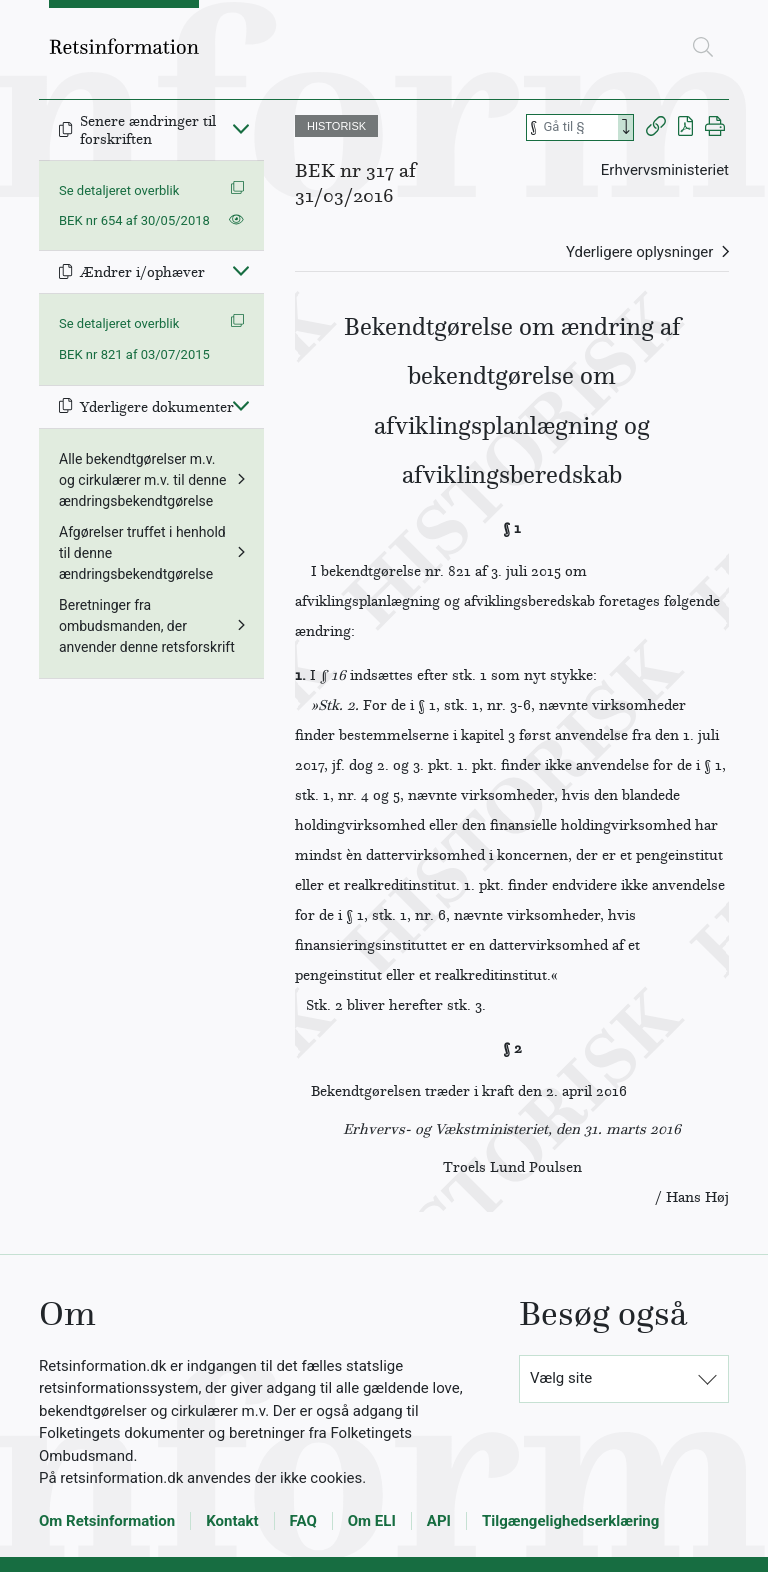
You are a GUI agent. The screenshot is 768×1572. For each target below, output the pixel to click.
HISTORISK (336, 126)
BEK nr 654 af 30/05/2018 (134, 220)
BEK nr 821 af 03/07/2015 (134, 354)
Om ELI (372, 1521)
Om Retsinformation (107, 1521)
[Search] (626, 127)
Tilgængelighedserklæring (570, 1521)
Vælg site (561, 1378)
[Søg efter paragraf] (579, 127)
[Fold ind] (241, 128)
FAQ (303, 1521)
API (439, 1521)
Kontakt (232, 1521)
